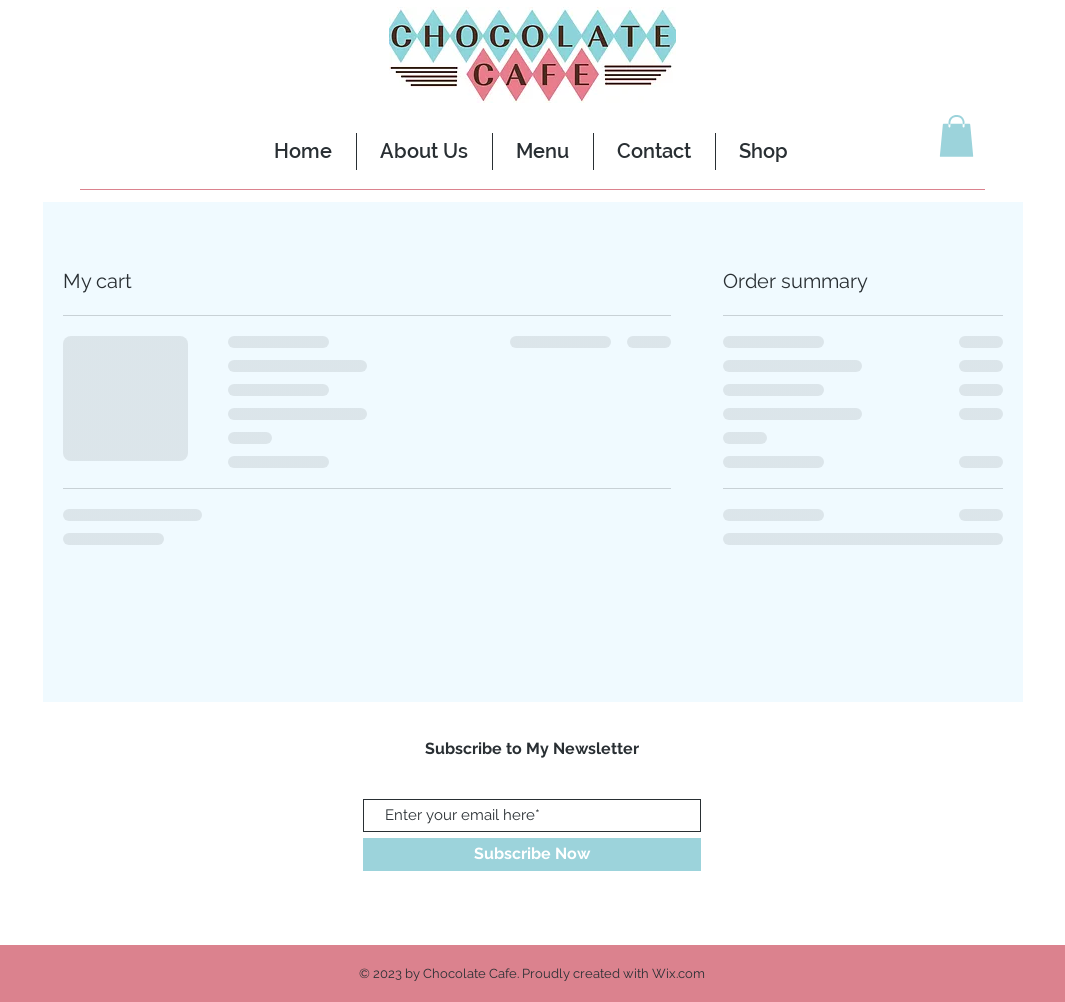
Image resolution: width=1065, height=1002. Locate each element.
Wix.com (678, 973)
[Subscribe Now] (532, 854)
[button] (956, 136)
